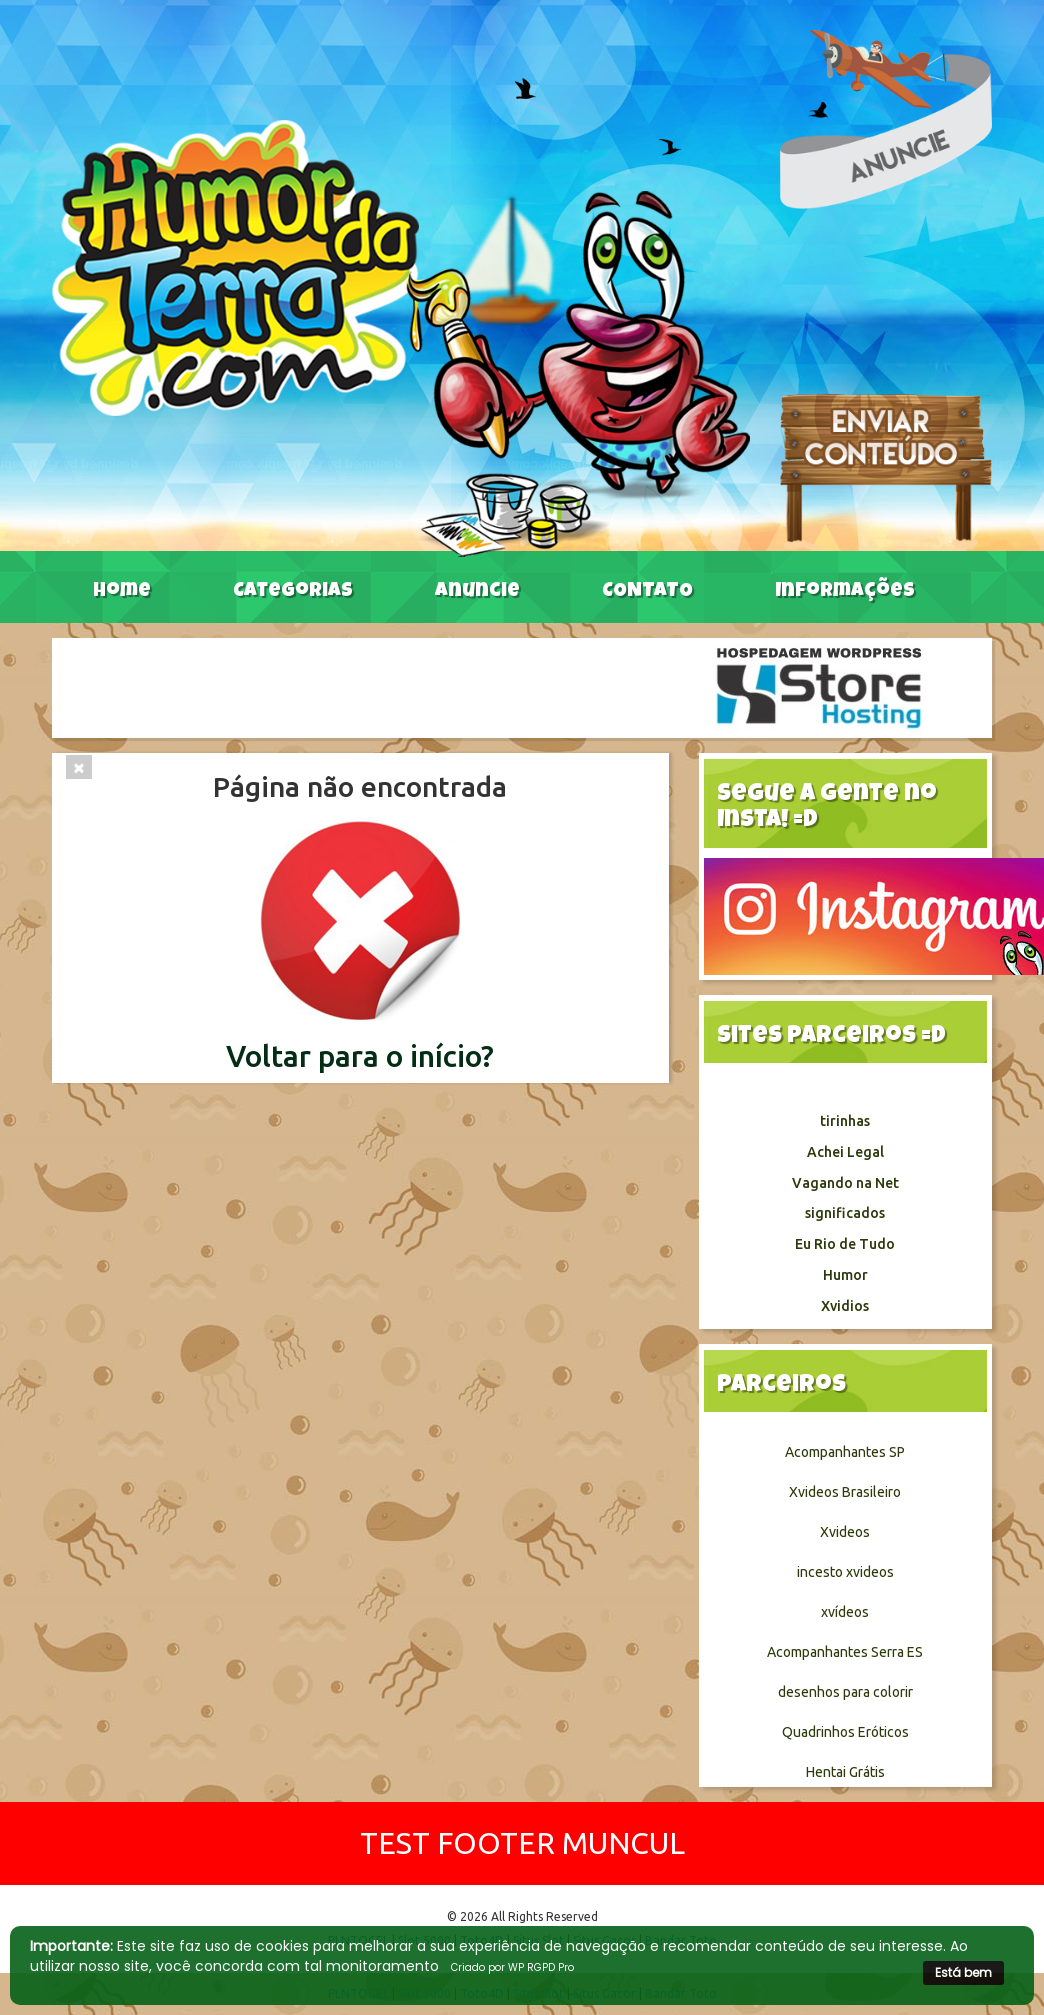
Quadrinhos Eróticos (845, 1732)
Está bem (963, 1972)
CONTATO (647, 592)
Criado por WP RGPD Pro (512, 1967)
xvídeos (845, 1612)
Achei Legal (845, 1152)
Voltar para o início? (360, 1056)
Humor (845, 1275)
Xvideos (845, 1532)
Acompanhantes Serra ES (845, 1652)
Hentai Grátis (845, 1772)
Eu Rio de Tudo (845, 1244)
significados (845, 1213)
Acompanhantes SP (845, 1452)
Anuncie (477, 592)
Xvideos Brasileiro (845, 1492)
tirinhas (845, 1121)
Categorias (293, 592)
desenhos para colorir (845, 1692)
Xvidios (845, 1306)
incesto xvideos (845, 1572)
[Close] (79, 767)
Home (122, 592)
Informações (845, 592)
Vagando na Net (845, 1183)
